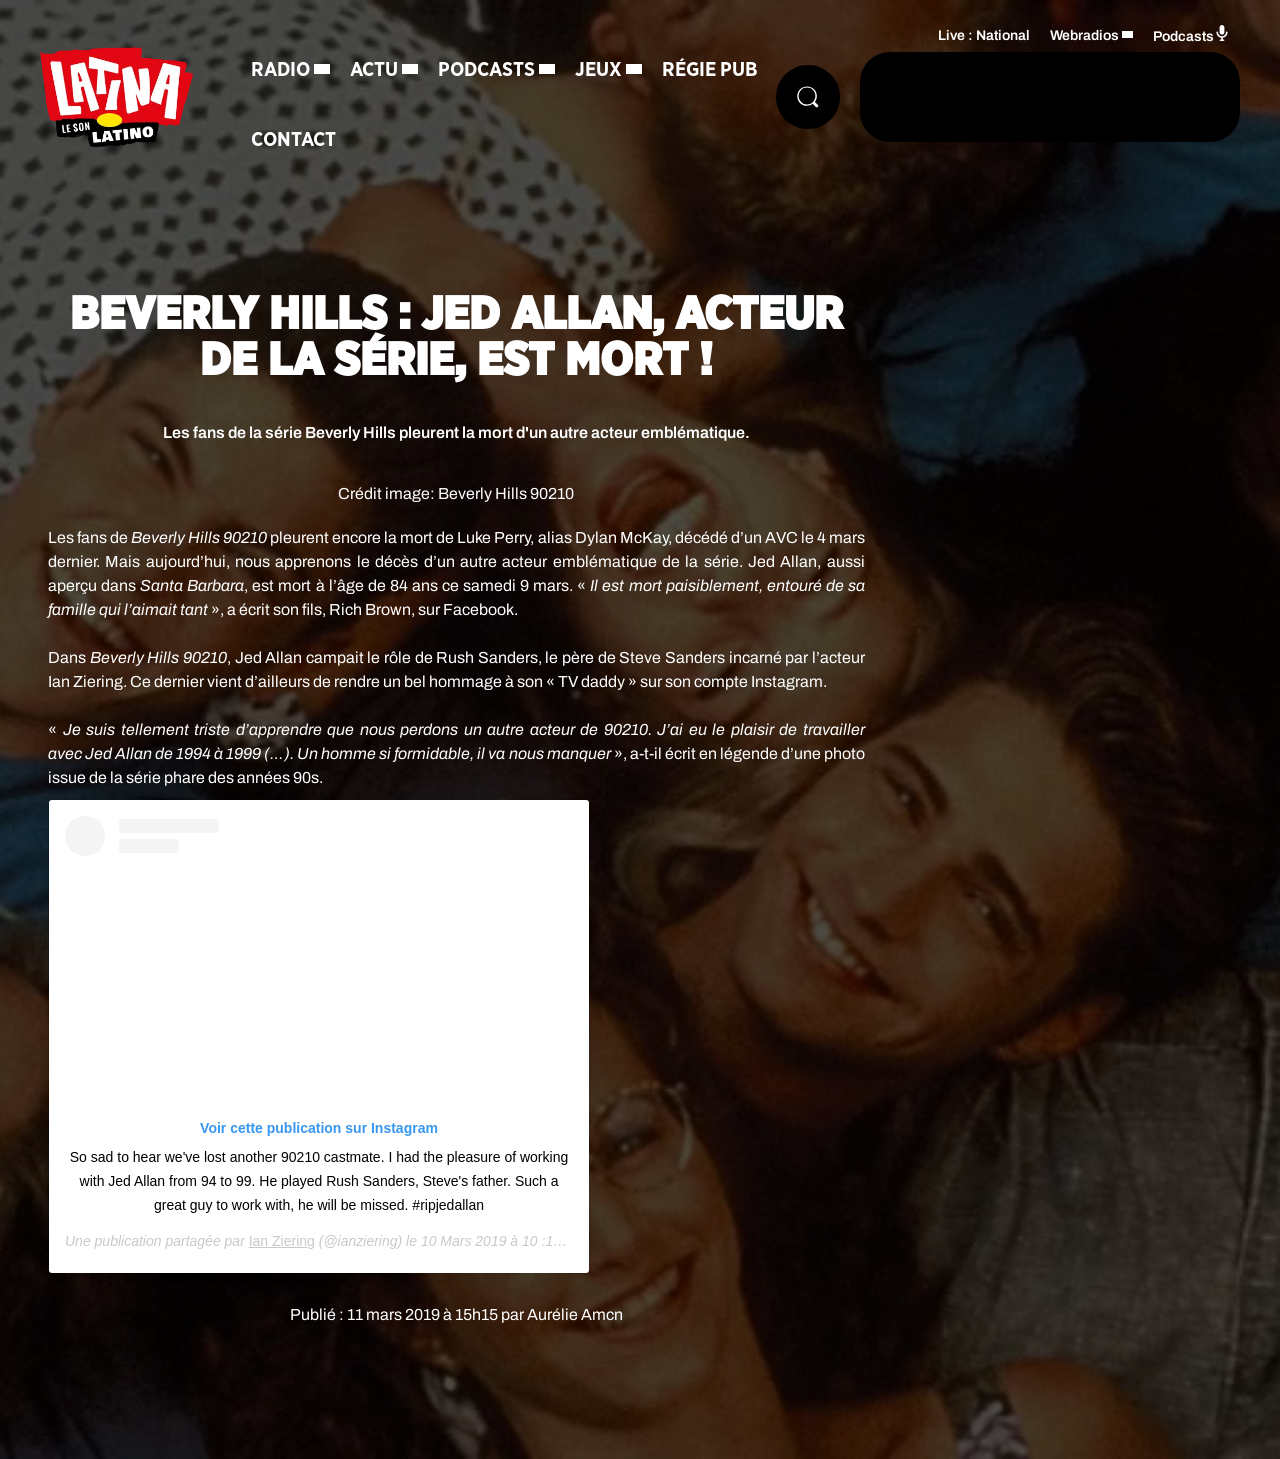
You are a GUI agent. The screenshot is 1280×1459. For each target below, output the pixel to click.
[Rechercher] (808, 97)
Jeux (598, 70)
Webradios (1084, 35)
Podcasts (486, 70)
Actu (374, 70)
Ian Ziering (282, 1241)
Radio (280, 70)
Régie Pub (710, 70)
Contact (293, 140)
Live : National (984, 35)
